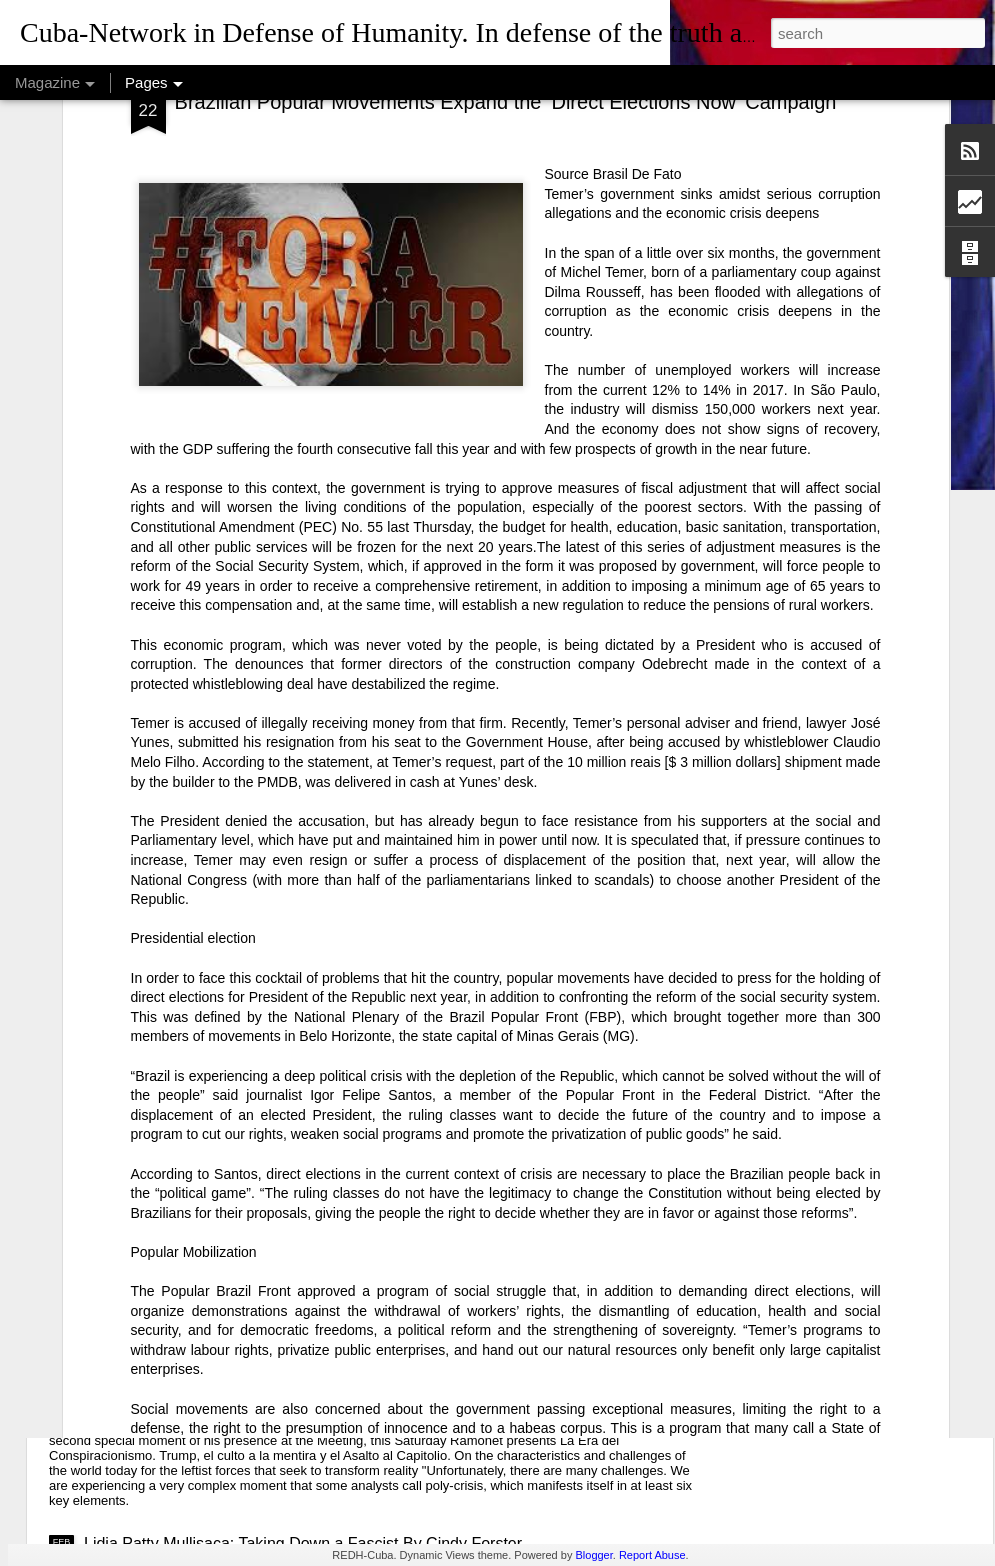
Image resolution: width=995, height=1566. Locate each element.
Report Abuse (652, 1555)
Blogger (593, 1555)
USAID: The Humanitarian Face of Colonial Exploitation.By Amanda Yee (338, 1187)
